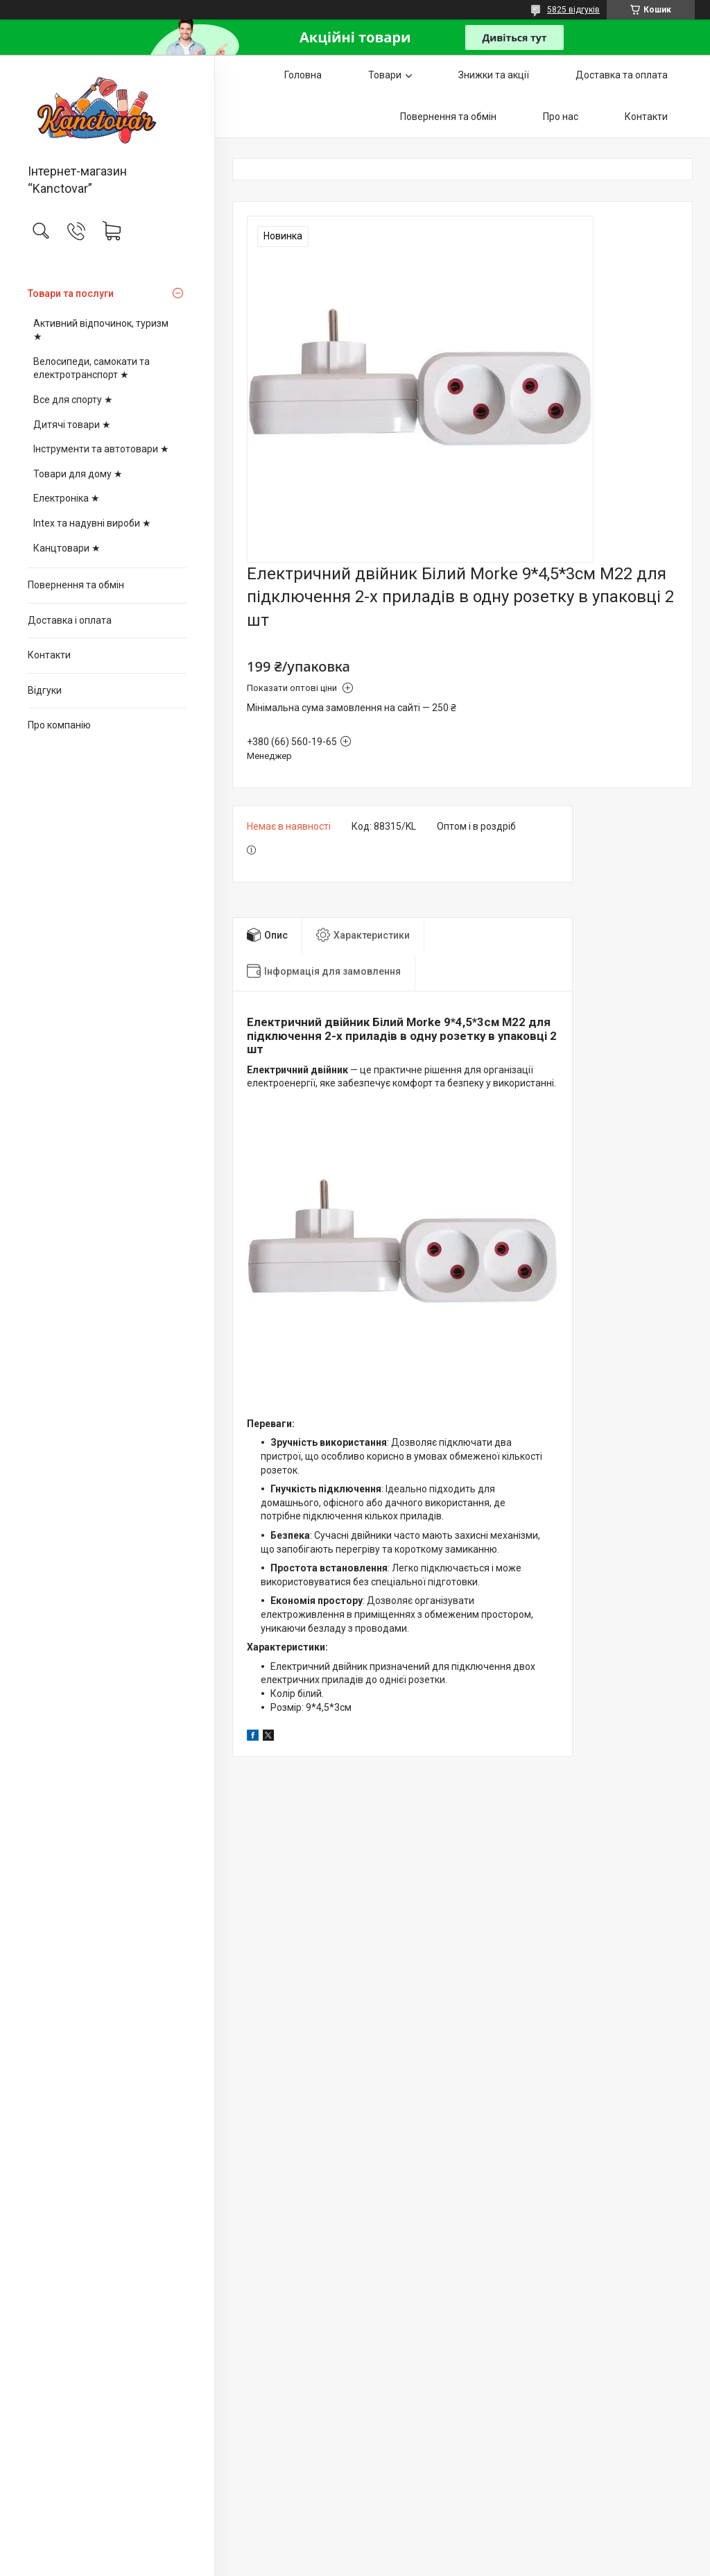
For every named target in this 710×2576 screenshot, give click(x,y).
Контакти (49, 654)
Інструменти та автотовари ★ (101, 448)
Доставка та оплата (621, 74)
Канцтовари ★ (67, 548)
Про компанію (59, 725)
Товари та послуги (71, 293)
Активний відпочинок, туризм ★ (100, 330)
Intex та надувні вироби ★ (92, 523)
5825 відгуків (573, 10)
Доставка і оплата (70, 620)
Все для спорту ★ (73, 399)
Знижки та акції (493, 74)
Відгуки (45, 690)
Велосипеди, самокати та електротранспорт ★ (91, 368)
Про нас (560, 116)
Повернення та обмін (76, 584)
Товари (384, 74)
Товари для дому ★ (78, 473)
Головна (303, 74)
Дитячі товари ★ (72, 424)
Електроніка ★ (66, 498)
